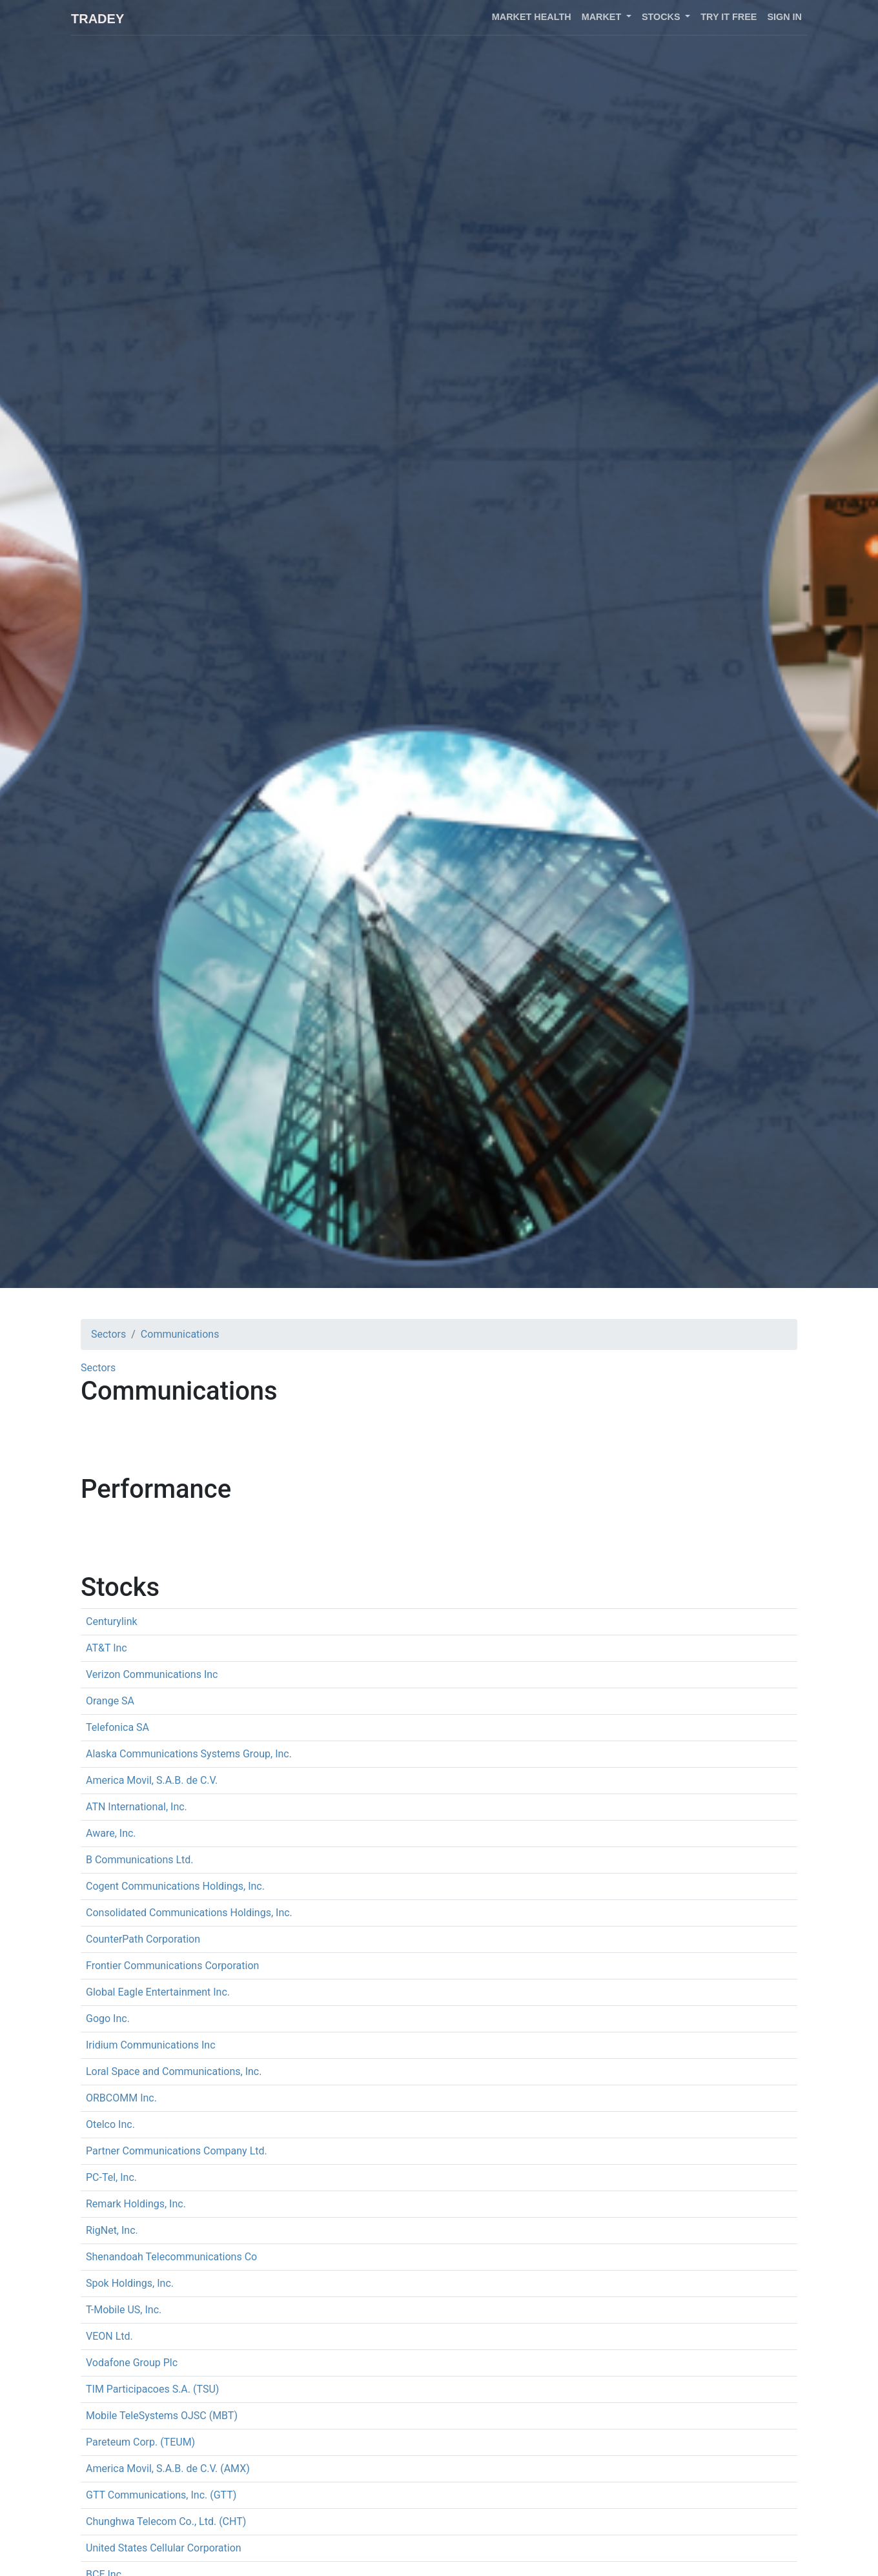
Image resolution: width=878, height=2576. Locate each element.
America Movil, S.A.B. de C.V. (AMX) (168, 2468)
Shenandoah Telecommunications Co (171, 2257)
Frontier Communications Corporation (172, 1965)
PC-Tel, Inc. (111, 2177)
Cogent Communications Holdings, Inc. (175, 1886)
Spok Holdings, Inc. (130, 2283)
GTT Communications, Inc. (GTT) (161, 2495)
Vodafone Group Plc (132, 2362)
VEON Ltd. (109, 2336)
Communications (180, 1334)
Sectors (108, 1334)
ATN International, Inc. (136, 1807)
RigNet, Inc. (112, 2230)
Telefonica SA (117, 1727)
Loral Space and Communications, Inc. (173, 2071)
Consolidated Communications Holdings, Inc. (189, 1912)
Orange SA (110, 1701)
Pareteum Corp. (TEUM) (140, 2442)
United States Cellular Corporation (163, 2548)
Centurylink (112, 1621)
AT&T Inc (106, 1648)
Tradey (97, 19)
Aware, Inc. (111, 1833)
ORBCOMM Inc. (121, 2098)
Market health (531, 17)
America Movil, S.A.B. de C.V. (152, 1780)
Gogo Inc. (108, 2018)
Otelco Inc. (110, 2124)
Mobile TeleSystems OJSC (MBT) (162, 2415)
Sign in (784, 17)
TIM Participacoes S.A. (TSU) (152, 2389)
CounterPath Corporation (143, 1939)
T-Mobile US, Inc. (123, 2310)
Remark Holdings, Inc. (136, 2204)
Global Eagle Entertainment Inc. (158, 1992)
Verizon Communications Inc (152, 1674)
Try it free (728, 17)
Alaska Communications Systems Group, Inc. (189, 1754)
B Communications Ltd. (140, 1860)
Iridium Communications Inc (151, 2045)
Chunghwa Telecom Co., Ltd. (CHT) (166, 2521)
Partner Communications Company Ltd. (176, 2151)
